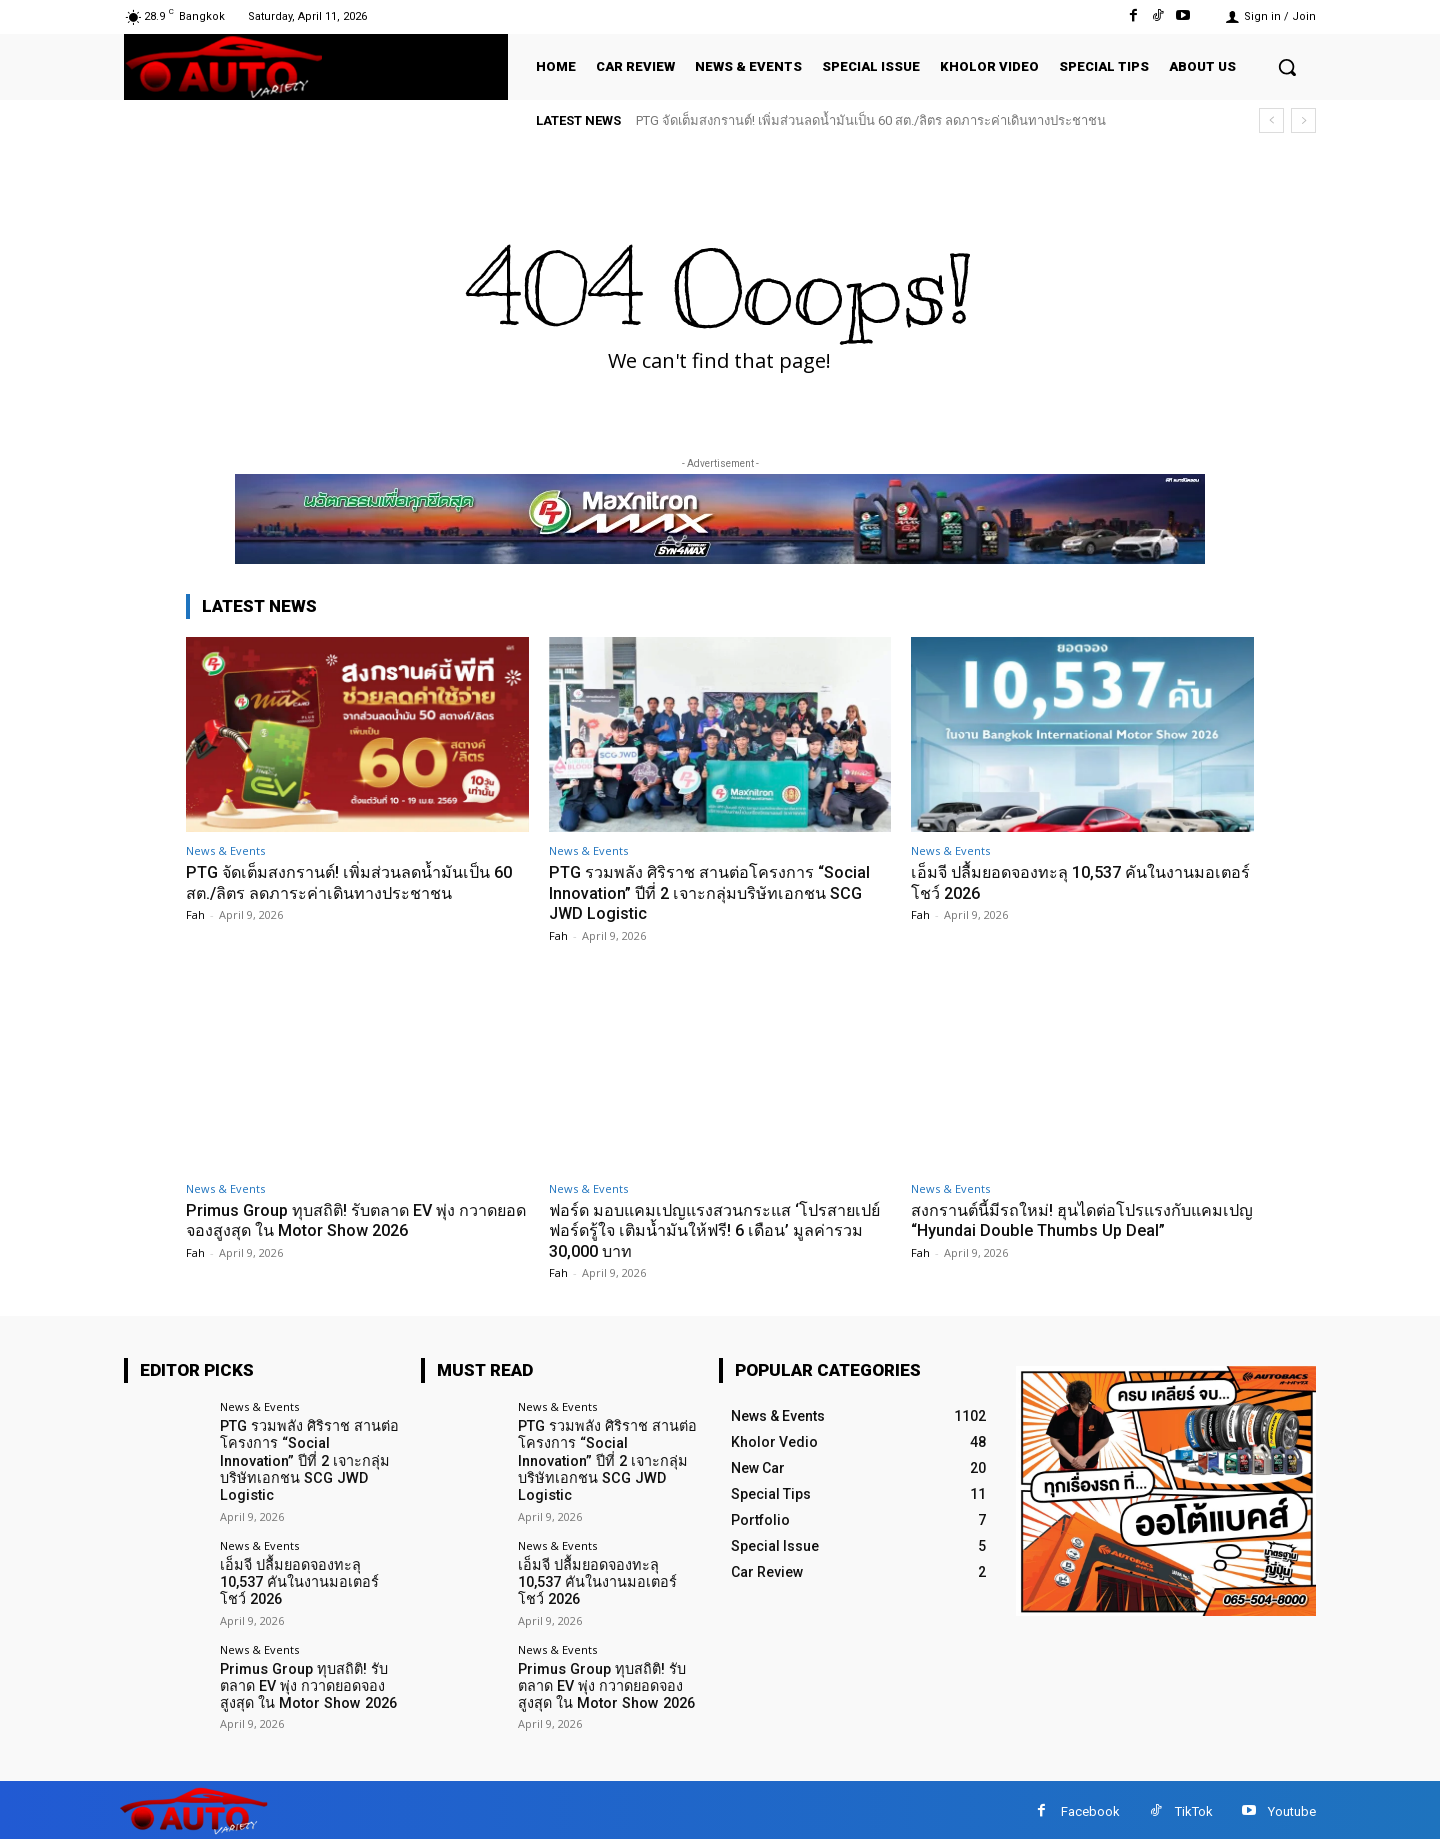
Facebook (1090, 1807)
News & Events (225, 850)
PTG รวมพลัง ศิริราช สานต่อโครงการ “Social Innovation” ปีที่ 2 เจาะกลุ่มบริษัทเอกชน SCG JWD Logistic (716, 892)
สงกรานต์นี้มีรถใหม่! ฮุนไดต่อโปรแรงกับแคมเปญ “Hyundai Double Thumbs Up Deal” (1077, 1220)
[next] (1303, 120)
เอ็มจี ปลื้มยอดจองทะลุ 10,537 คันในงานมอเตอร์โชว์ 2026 (310, 1570)
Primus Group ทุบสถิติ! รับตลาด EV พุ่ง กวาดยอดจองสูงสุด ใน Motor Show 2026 (348, 1220)
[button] (1287, 67)
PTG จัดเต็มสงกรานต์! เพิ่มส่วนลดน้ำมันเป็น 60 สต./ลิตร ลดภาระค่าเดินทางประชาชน (871, 120)
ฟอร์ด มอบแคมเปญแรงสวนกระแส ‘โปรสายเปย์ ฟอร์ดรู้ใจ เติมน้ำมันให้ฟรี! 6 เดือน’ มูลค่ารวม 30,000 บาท (713, 1230)
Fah (195, 914)
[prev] (1271, 120)
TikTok (1194, 1807)
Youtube (1292, 1807)
